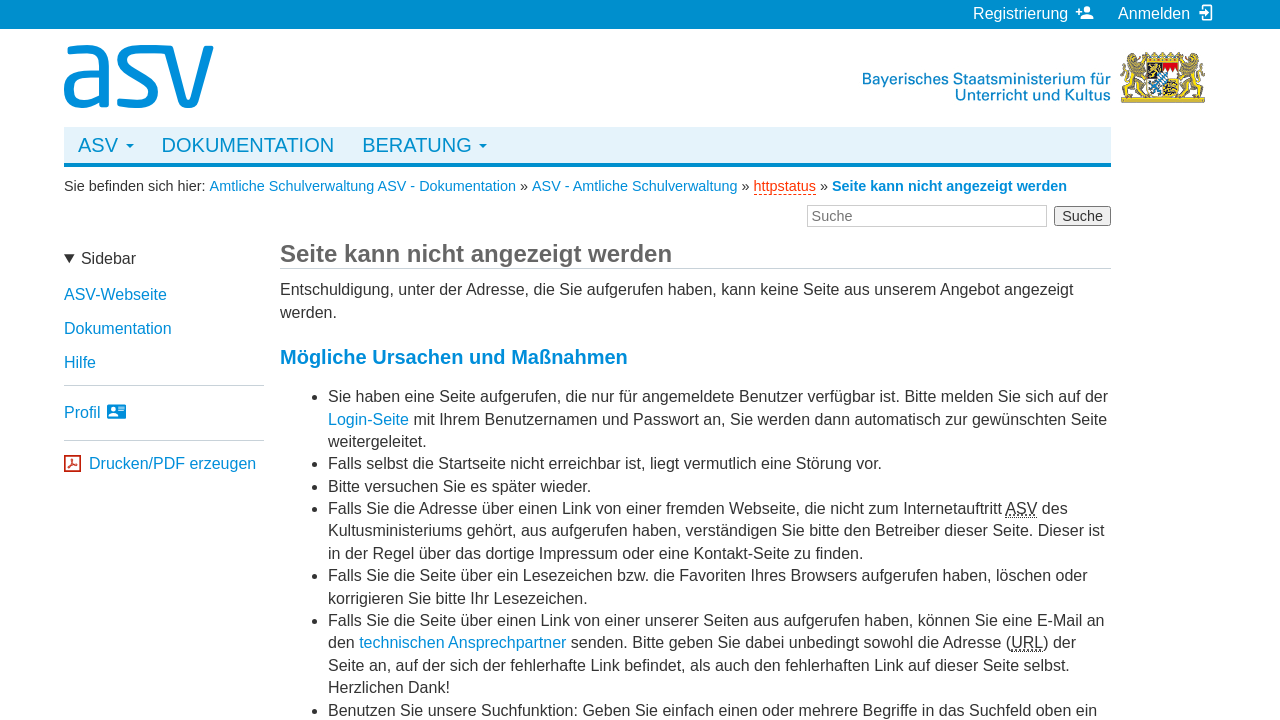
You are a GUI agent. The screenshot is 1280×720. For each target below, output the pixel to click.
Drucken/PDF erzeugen (172, 463)
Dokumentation (248, 145)
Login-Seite (368, 419)
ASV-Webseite (115, 294)
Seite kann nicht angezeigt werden (949, 186)
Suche (1082, 216)
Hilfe (80, 362)
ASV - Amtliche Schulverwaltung (635, 186)
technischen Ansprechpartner (462, 642)
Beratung (424, 145)
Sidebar (108, 258)
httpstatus (785, 186)
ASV (106, 145)
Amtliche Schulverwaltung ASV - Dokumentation (363, 186)
